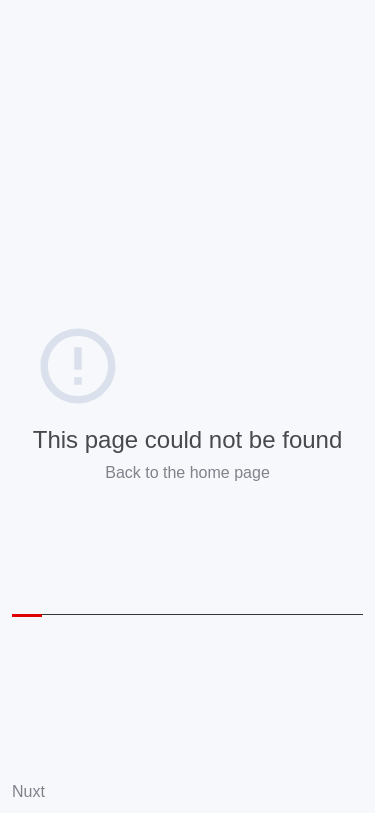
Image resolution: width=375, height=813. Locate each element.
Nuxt (28, 791)
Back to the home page (187, 472)
